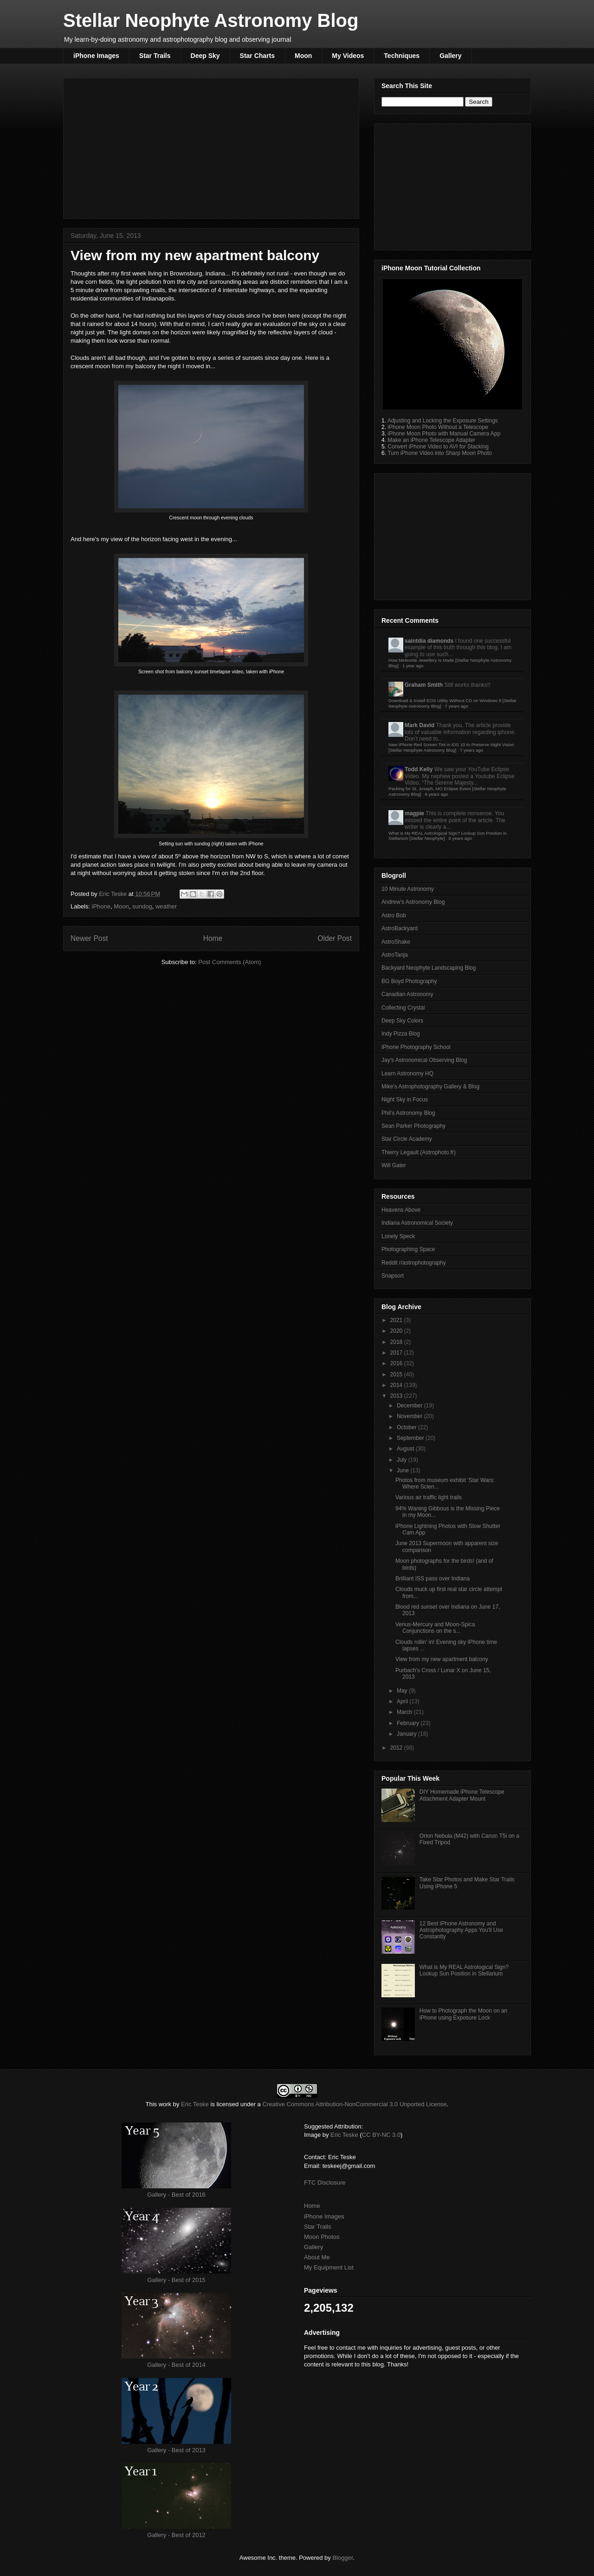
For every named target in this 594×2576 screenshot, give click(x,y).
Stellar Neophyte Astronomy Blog (210, 20)
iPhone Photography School (416, 1047)
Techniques (402, 55)
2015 (397, 1374)
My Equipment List (329, 2267)
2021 (397, 1320)
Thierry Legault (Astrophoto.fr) (418, 1152)
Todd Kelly (419, 769)
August (406, 1448)
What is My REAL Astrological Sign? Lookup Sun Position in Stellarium (464, 1970)
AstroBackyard (399, 928)
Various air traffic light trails (428, 1497)
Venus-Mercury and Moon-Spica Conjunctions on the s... (435, 1627)
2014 (397, 1385)
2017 (397, 1352)
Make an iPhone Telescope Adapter (431, 440)
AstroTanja (394, 955)
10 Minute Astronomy (407, 889)
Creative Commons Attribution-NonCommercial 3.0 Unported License (354, 2104)
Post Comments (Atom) (229, 962)
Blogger (342, 2557)
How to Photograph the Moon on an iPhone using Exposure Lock (463, 2013)
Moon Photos (322, 2236)
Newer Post (89, 938)
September (411, 1438)
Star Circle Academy (406, 1139)
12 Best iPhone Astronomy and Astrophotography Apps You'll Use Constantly (461, 1930)
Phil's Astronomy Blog (408, 1113)
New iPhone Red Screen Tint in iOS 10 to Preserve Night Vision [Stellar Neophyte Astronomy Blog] (451, 747)
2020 (397, 1331)
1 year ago (412, 665)
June (403, 1470)
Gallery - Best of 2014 (176, 2364)
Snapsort (392, 1275)
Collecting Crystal (403, 1007)
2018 (397, 1342)
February (408, 1723)
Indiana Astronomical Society (417, 1223)
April (403, 1701)
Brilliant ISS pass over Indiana (432, 1578)
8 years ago (436, 794)
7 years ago (456, 706)
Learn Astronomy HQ (407, 1073)
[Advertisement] (211, 146)
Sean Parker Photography (413, 1126)
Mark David (419, 725)
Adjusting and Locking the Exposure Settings (442, 420)
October (407, 1427)
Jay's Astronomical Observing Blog (424, 1060)
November (410, 1416)
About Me (317, 2257)
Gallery (450, 55)
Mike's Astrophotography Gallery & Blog (430, 1086)
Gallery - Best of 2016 (176, 2194)
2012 (397, 1748)
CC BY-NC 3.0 (381, 2134)
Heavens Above (400, 1210)
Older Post (334, 938)
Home (213, 938)
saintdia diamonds (429, 641)
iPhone (101, 906)
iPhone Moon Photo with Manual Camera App (443, 433)
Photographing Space (408, 1249)
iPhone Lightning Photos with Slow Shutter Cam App (447, 1529)
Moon (303, 55)
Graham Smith (424, 685)
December (410, 1405)
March (405, 1712)
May (403, 1691)
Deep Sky (205, 55)
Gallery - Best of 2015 (176, 2279)
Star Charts (257, 55)
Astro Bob (393, 915)
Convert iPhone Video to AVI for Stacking (438, 446)
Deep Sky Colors (402, 1020)
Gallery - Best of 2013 (176, 2450)
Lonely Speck (398, 1236)
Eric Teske (113, 893)
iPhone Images (96, 55)
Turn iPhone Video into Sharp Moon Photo (439, 453)
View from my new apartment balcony (441, 1659)
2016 (397, 1363)
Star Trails (155, 55)
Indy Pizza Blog (400, 1033)
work (165, 2104)
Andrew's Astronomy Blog (413, 902)
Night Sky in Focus (404, 1099)
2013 (397, 1396)
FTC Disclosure (325, 2182)
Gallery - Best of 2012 (176, 2534)
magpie (414, 813)
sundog (142, 906)
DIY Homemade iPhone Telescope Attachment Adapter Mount (462, 1795)
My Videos (348, 55)
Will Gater (393, 1165)
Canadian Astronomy (407, 994)
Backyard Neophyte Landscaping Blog (428, 968)
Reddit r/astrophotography (413, 1262)
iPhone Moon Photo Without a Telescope (437, 427)
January (407, 1734)
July (402, 1460)
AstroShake (395, 942)
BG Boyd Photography (409, 981)
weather (166, 906)
